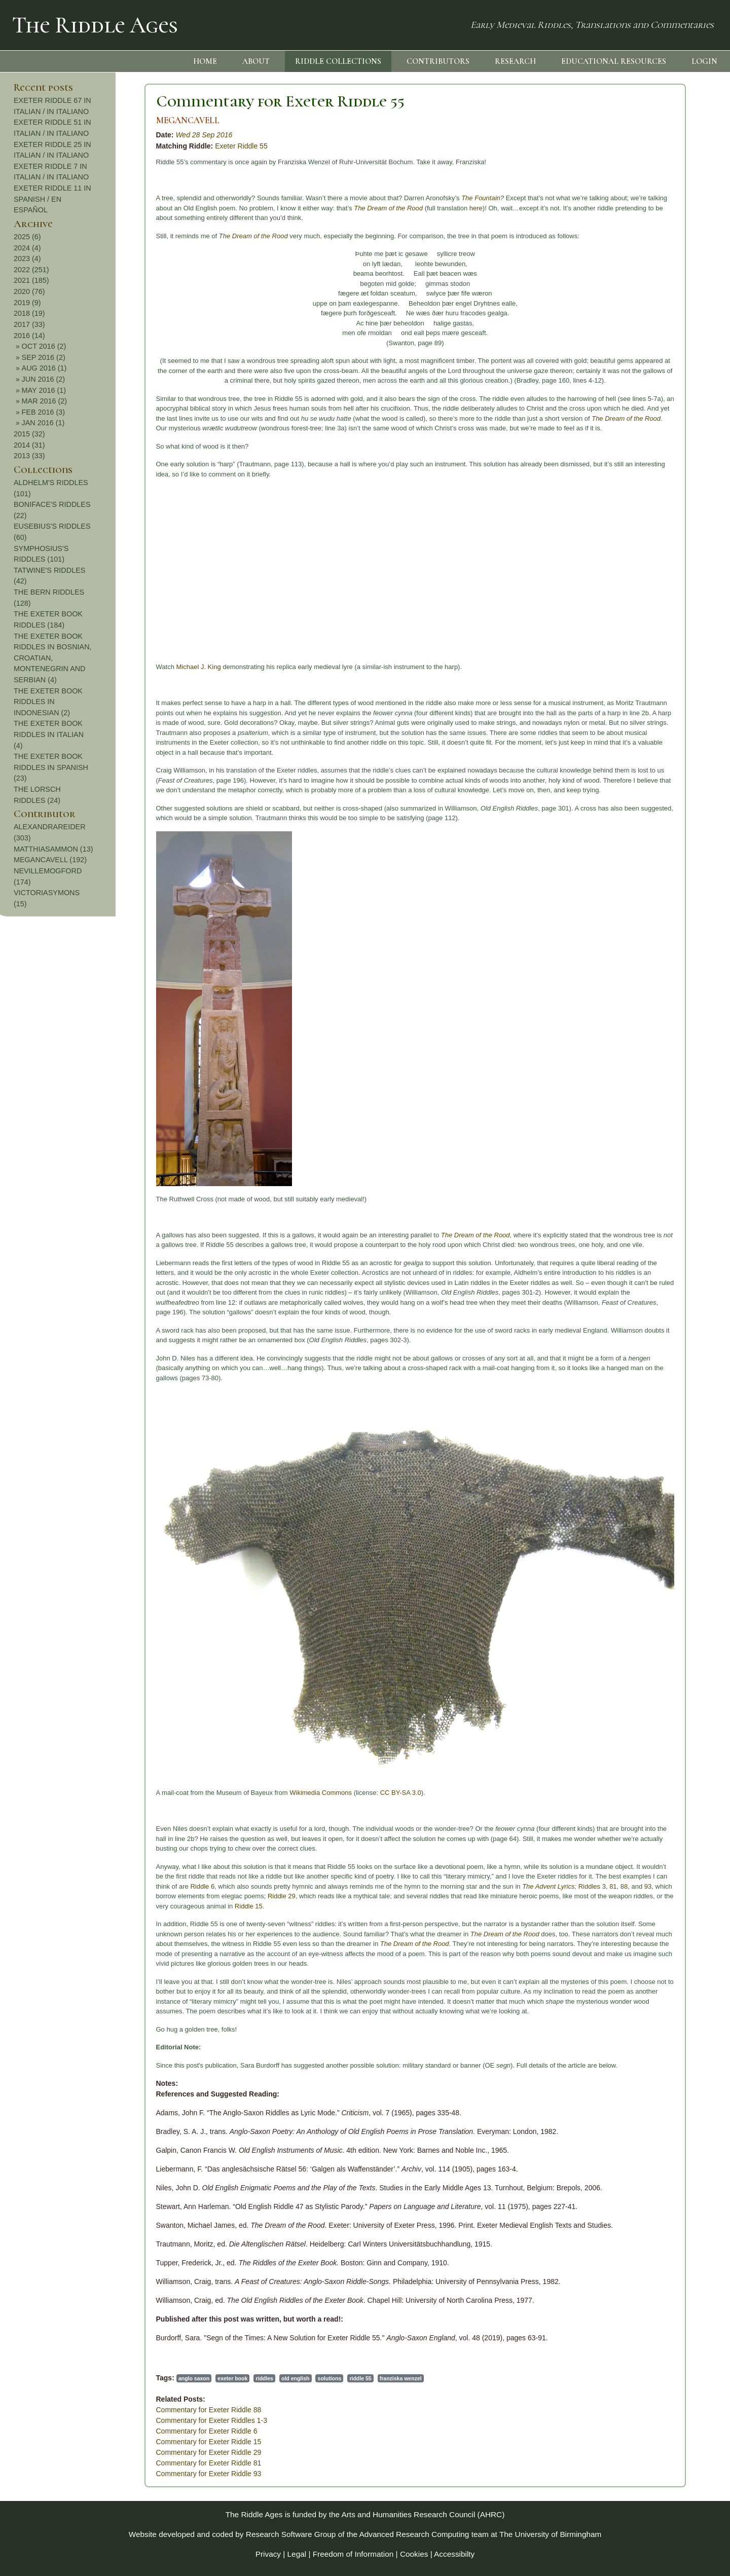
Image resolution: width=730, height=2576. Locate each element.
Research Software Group (291, 2534)
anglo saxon (70, 2378)
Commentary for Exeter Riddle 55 (157, 101)
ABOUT (256, 61)
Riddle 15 (125, 1906)
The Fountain (358, 198)
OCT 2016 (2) (658, 346)
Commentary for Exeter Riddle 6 (83, 2431)
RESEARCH (515, 61)
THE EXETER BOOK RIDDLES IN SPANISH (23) (666, 767)
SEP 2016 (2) (658, 357)
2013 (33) (644, 456)
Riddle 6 (79, 1886)
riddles (141, 2378)
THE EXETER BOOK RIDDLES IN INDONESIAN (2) (663, 702)
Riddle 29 (158, 1896)
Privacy (268, 2554)
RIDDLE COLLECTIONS (338, 61)
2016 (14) (644, 336)
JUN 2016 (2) (658, 379)
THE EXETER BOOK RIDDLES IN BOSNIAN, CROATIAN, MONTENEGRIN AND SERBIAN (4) (668, 658)
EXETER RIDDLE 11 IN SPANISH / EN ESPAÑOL (667, 199)
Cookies (414, 2554)
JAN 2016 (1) (657, 423)
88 (500, 1886)
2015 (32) (644, 434)
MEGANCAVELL (64, 120)
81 (490, 1886)
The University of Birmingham (550, 2534)
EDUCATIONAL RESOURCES (613, 61)
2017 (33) (644, 324)
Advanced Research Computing (414, 2534)
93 (524, 1886)
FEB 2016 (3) (658, 412)
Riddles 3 (469, 1886)
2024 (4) (642, 248)
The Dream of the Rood (265, 208)
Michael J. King (75, 667)
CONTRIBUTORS (438, 61)
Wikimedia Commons (198, 1792)
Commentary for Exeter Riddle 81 (85, 2463)
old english (173, 2378)
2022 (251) (646, 270)
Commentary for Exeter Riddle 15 (85, 2442)
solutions (206, 2378)
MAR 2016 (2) (659, 401)
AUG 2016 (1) (658, 368)
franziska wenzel (278, 2378)
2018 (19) (644, 313)
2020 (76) (644, 291)
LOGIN (704, 61)
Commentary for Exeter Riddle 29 (85, 2452)
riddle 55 (237, 2378)
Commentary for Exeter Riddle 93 (85, 2474)
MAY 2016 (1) (658, 390)
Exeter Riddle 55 (118, 146)
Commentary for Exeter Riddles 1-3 (88, 2420)
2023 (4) (642, 258)
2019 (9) (642, 303)
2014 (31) (644, 445)
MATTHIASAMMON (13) (668, 849)
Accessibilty (454, 2554)
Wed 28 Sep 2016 (81, 135)
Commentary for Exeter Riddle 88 (85, 2410)
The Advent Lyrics (425, 1886)
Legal (297, 2554)
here (352, 208)
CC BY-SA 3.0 (277, 1792)
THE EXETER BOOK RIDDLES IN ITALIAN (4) (664, 734)
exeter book (110, 2378)
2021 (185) (646, 280)
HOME (205, 61)
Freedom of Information (353, 2554)
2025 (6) (642, 237)
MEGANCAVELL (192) (665, 860)
